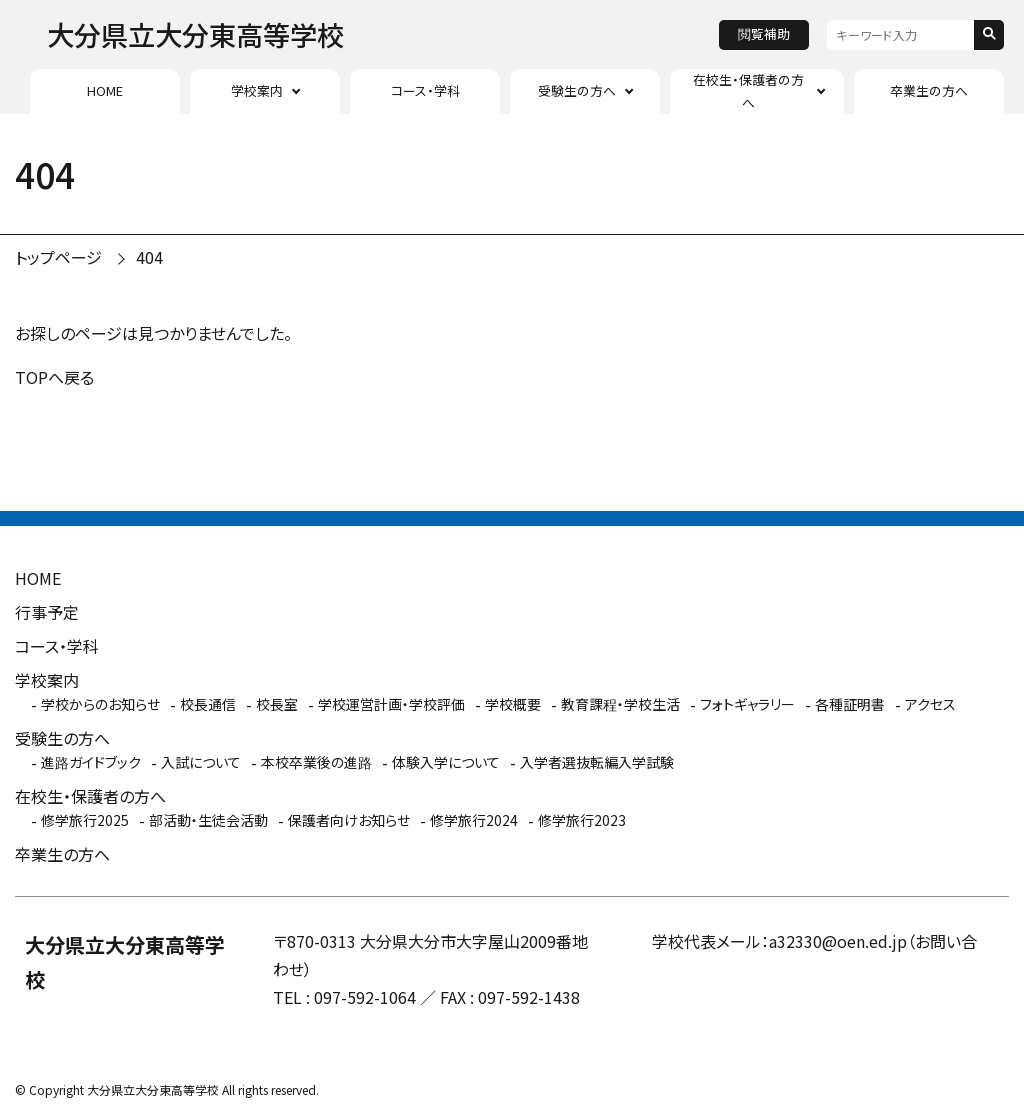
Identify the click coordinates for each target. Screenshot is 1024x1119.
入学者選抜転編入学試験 (597, 762)
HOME (105, 90)
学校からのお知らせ (100, 704)
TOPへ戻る (54, 377)
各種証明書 (850, 704)
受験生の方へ (577, 90)
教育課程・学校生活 (620, 704)
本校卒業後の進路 (316, 762)
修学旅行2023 (582, 820)
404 (149, 257)
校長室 (277, 704)
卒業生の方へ (929, 90)
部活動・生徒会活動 (208, 820)
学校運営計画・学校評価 (391, 704)
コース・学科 (425, 90)
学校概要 (513, 704)
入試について (201, 762)
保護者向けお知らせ (349, 820)
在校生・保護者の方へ (748, 90)
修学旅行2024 (474, 820)
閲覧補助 (764, 33)
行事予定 (47, 612)
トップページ (58, 257)
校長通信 (208, 704)
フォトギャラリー (747, 704)
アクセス (930, 704)
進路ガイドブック (91, 762)
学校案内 (257, 90)
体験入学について (446, 762)
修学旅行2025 (85, 820)
